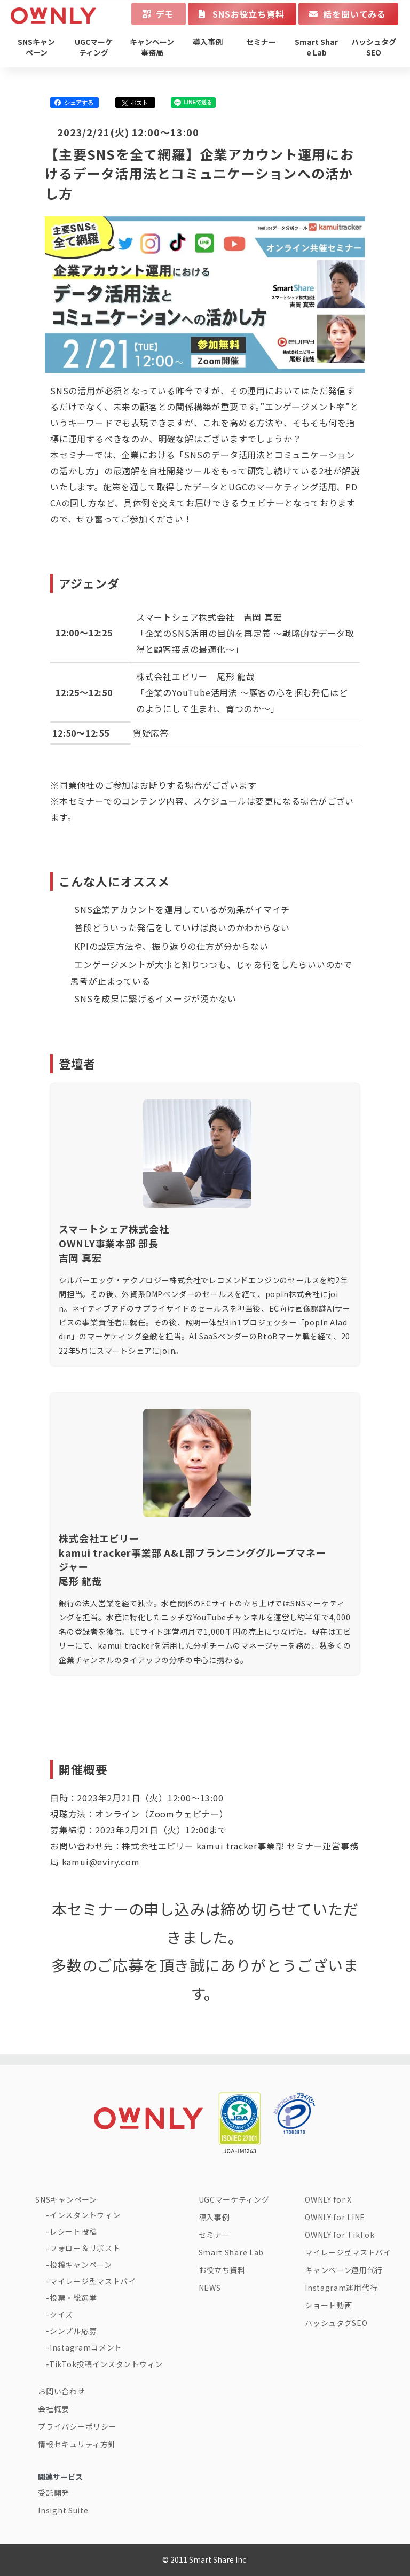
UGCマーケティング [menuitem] (94, 47)
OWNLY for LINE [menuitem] (335, 2217)
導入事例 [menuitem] (208, 41)
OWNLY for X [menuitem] (328, 2199)
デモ (165, 13)
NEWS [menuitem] (210, 2287)
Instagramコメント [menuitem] (86, 2347)
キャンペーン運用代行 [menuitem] (344, 2270)
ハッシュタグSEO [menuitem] (373, 47)
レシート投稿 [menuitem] (73, 2231)
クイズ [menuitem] (61, 2314)
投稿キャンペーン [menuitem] (81, 2264)
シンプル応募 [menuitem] (73, 2330)
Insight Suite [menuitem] (63, 2510)
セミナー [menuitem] (261, 41)
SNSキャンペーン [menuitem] (36, 47)
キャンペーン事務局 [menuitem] (152, 47)
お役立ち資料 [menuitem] (222, 2270)
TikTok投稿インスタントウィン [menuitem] (106, 2364)
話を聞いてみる (354, 13)
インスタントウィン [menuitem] (85, 2215)
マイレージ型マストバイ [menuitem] (93, 2281)
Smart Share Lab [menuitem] (316, 47)
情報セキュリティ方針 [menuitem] (77, 2444)
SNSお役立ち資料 (248, 13)
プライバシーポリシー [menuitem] (77, 2426)
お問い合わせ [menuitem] (61, 2391)
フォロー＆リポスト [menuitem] (85, 2248)
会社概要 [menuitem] (53, 2408)
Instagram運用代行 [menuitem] (341, 2287)
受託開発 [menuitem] (53, 2492)
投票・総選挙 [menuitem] (73, 2297)
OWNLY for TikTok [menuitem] (339, 2234)
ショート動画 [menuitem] (328, 2305)
